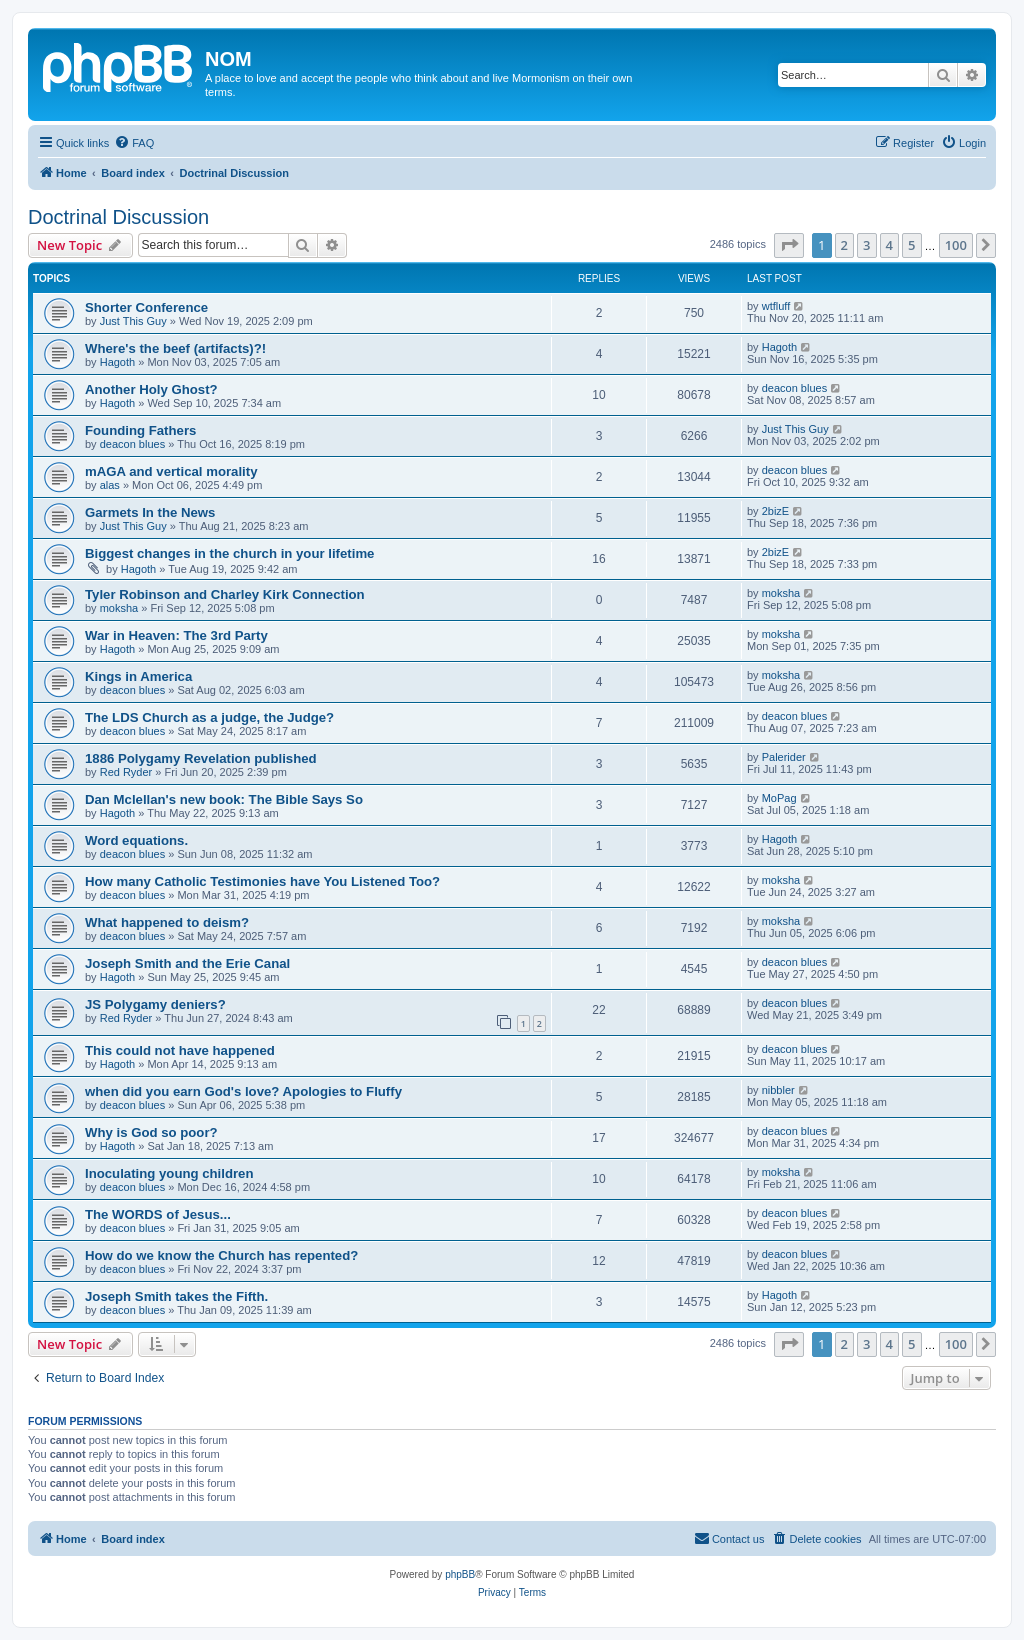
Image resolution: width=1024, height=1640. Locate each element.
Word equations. (136, 840)
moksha (119, 608)
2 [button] (844, 245)
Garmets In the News (150, 512)
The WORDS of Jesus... (158, 1214)
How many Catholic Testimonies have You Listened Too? (262, 881)
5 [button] (911, 245)
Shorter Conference (146, 307)
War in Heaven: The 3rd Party (176, 635)
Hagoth (117, 362)
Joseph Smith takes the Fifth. (176, 1296)
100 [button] (956, 245)
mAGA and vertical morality (171, 471)
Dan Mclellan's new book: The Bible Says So (224, 799)
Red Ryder (126, 772)
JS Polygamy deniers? (155, 1004)
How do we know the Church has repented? (221, 1255)
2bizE (776, 511)
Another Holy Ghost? (151, 389)
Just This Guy (133, 321)
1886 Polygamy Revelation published (201, 758)
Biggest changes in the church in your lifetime (229, 553)
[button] (789, 245)
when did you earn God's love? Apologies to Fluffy (243, 1091)
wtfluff (776, 306)
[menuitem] (134, 143)
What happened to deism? (167, 922)
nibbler (778, 1090)
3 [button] (866, 245)
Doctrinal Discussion (118, 217)
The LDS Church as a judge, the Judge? (209, 717)
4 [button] (889, 245)
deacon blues (794, 388)
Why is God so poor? (151, 1132)
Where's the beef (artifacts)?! (175, 348)
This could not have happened (180, 1050)
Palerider (784, 757)
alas (110, 485)
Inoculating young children (169, 1173)
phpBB (460, 1574)
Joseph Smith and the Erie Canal (187, 963)
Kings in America (138, 676)
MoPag (779, 798)
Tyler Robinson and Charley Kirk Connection (225, 594)
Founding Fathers (140, 430)
